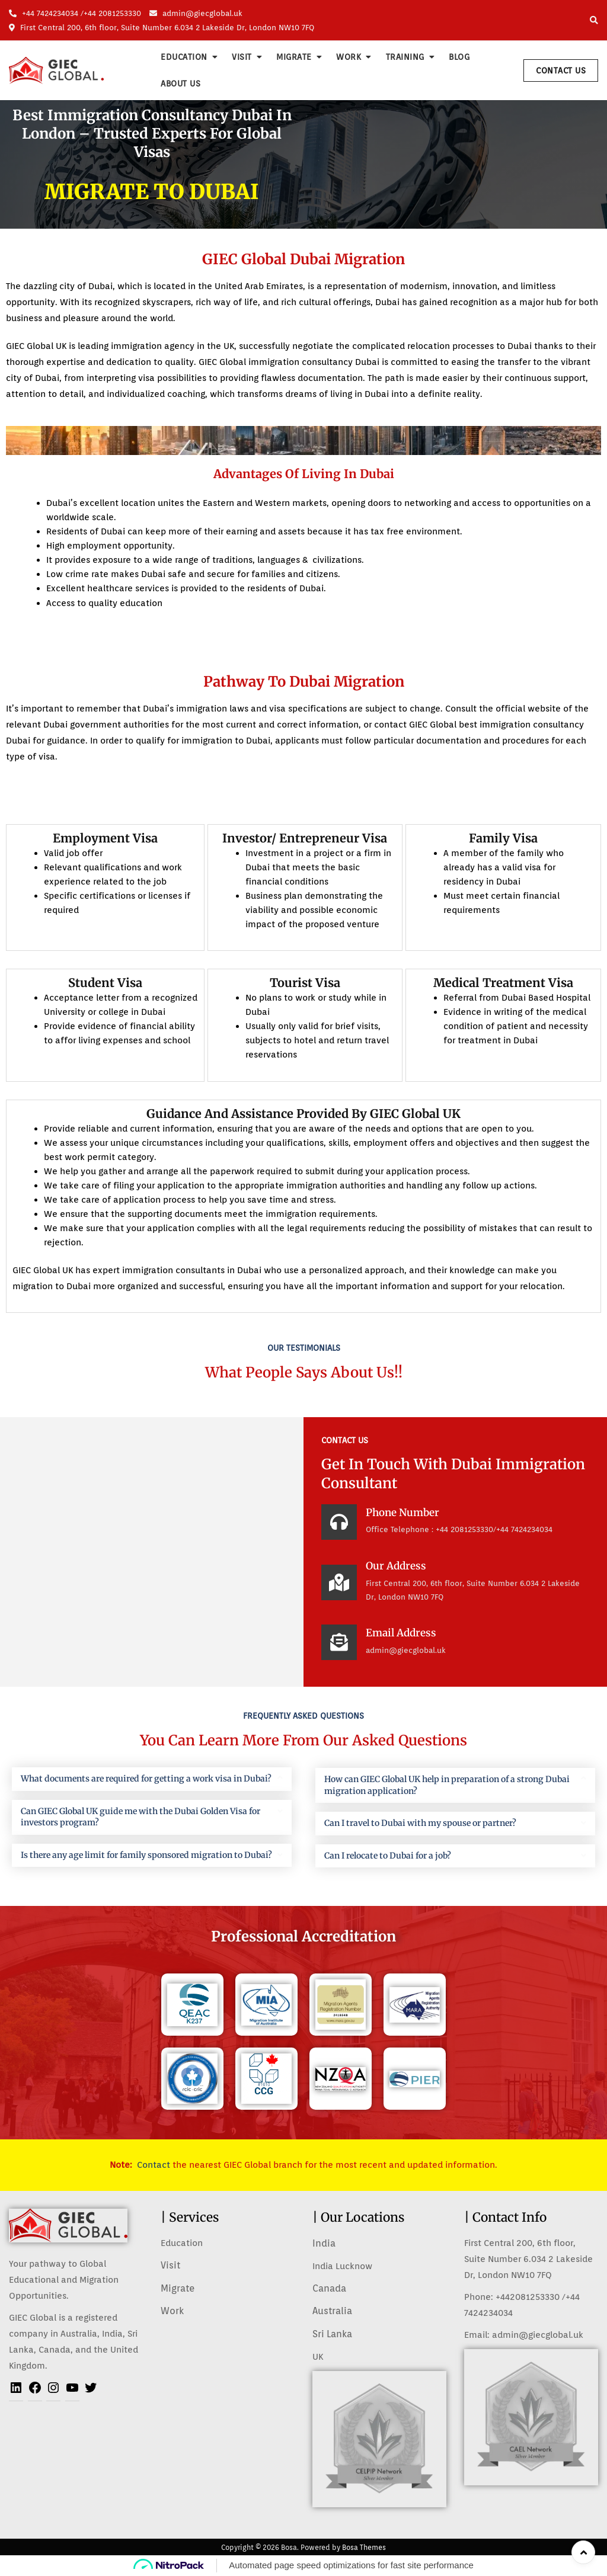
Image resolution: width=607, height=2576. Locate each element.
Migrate (294, 57)
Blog (459, 57)
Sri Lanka (332, 2334)
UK (317, 2356)
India (324, 2243)
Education (184, 57)
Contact (153, 2165)
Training (405, 57)
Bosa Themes (364, 2547)
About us (180, 83)
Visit (242, 57)
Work (348, 57)
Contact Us (561, 70)
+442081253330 (528, 2297)
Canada (329, 2288)
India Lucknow (342, 2266)
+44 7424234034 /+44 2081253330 (75, 13)
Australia (332, 2311)
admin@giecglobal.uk (195, 13)
